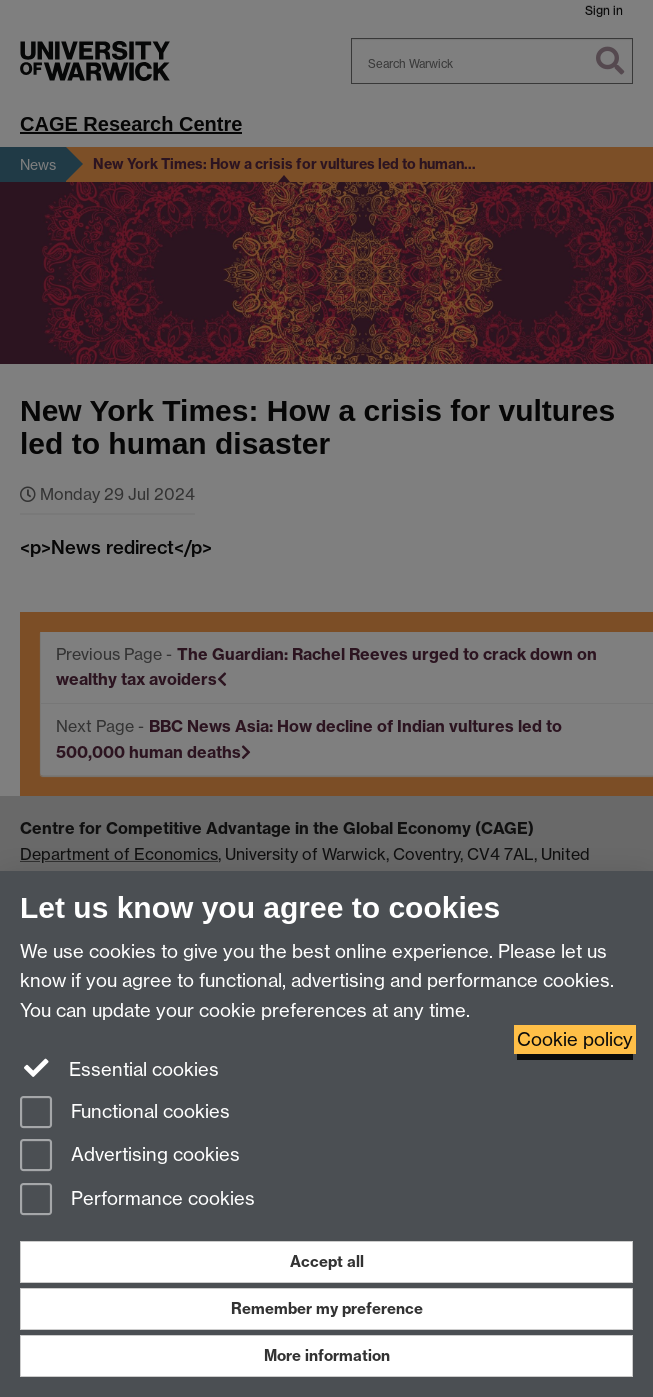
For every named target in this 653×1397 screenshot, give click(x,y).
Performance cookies (137, 1200)
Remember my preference (327, 1308)
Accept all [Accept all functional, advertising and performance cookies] (327, 1261)
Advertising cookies (130, 1156)
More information (327, 1355)
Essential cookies (119, 1068)
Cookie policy (575, 1039)
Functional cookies (125, 1113)
